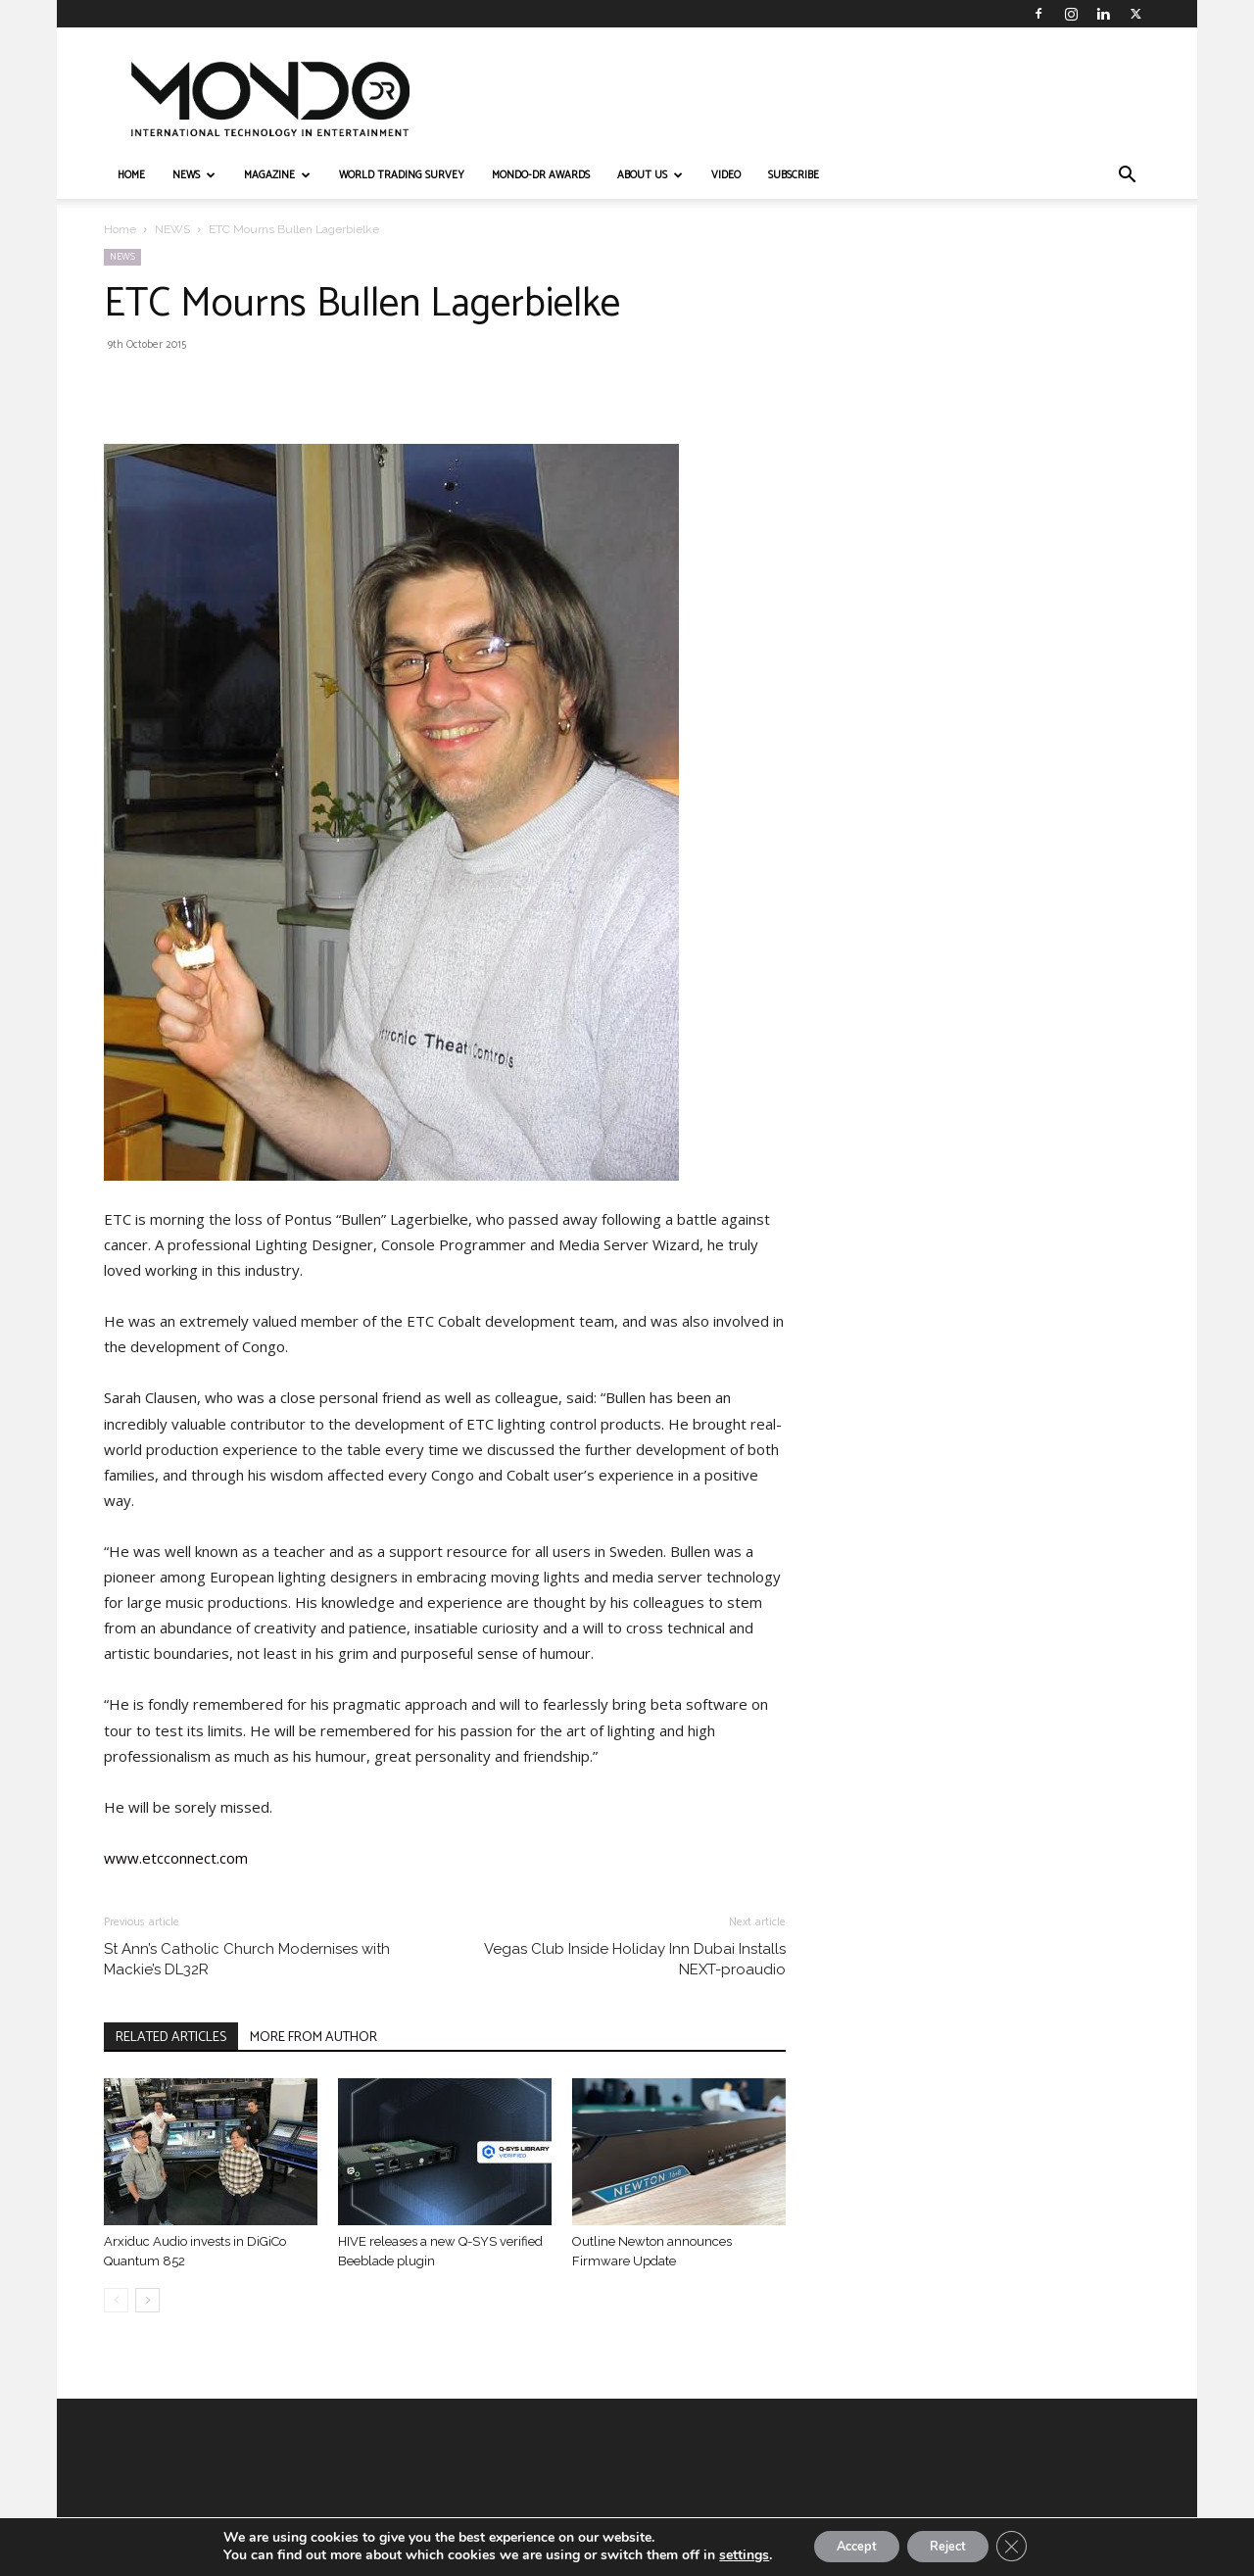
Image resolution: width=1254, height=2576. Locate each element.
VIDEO (726, 175)
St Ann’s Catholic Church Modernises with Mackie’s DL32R (247, 1959)
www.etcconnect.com (176, 1858)
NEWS (194, 175)
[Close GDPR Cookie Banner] (1027, 2545)
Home (120, 229)
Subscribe (793, 175)
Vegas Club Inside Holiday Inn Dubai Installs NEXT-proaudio (635, 1959)
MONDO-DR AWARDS (541, 175)
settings (725, 2554)
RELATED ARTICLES (171, 2037)
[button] (1126, 177)
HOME (131, 175)
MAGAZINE (277, 175)
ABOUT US (650, 175)
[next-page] (147, 2300)
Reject (953, 2545)
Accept (845, 2545)
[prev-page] (116, 2300)
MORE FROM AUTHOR (313, 2037)
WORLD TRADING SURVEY (401, 175)
